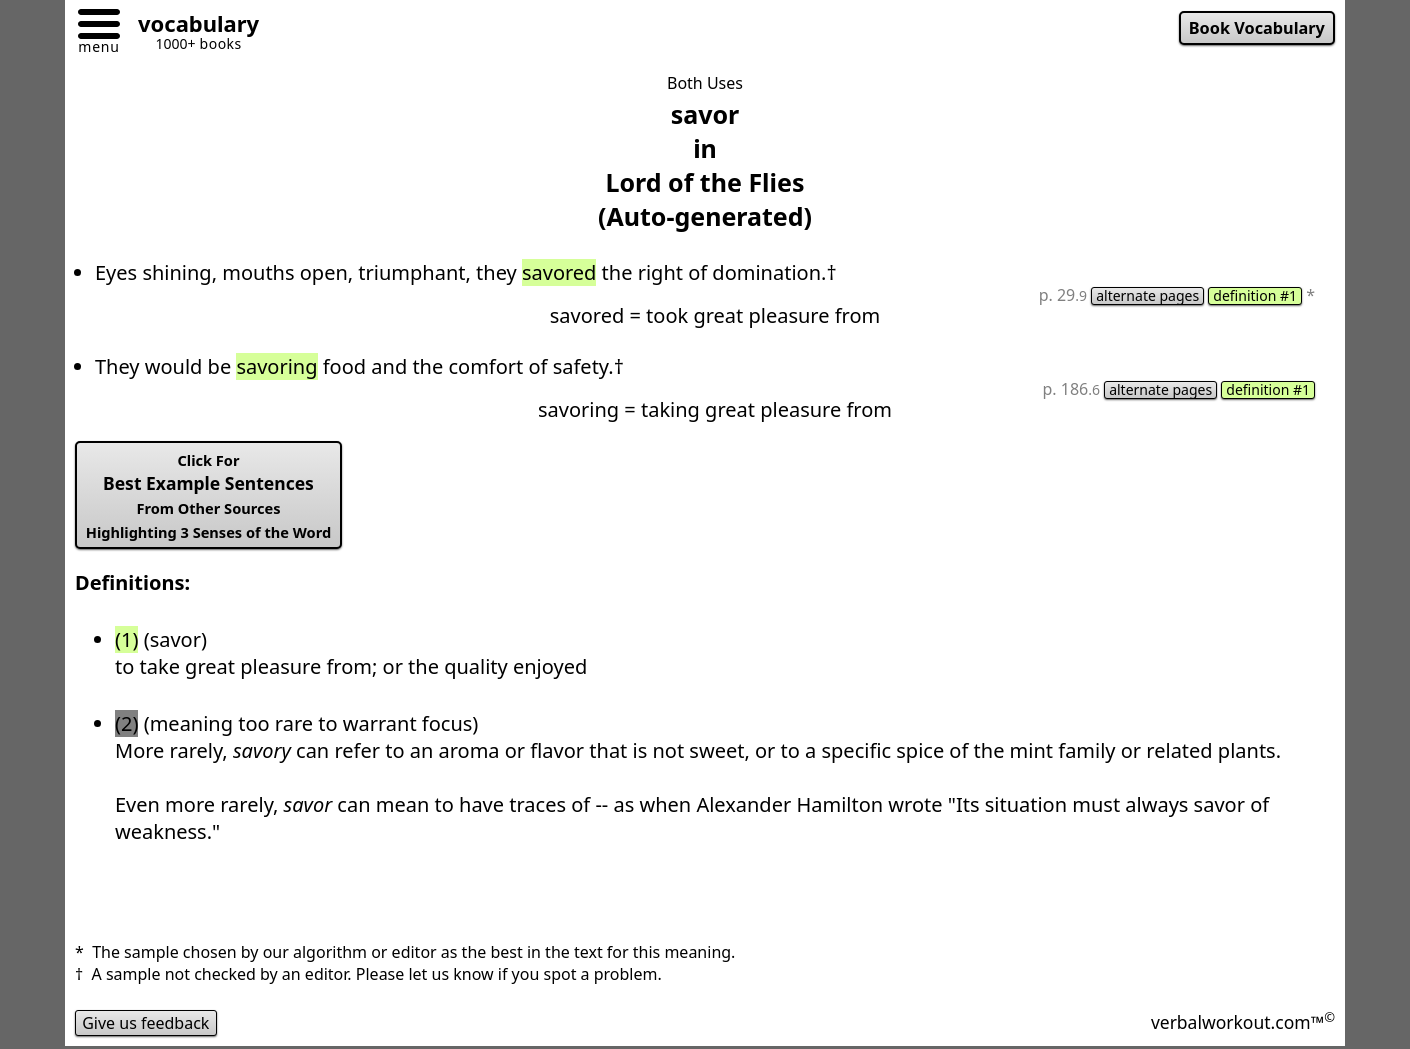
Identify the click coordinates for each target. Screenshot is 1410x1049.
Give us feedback (146, 1023)
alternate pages (1147, 296)
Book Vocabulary (1257, 28)
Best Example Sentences (208, 496)
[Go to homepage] (191, 26)
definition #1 (1255, 296)
